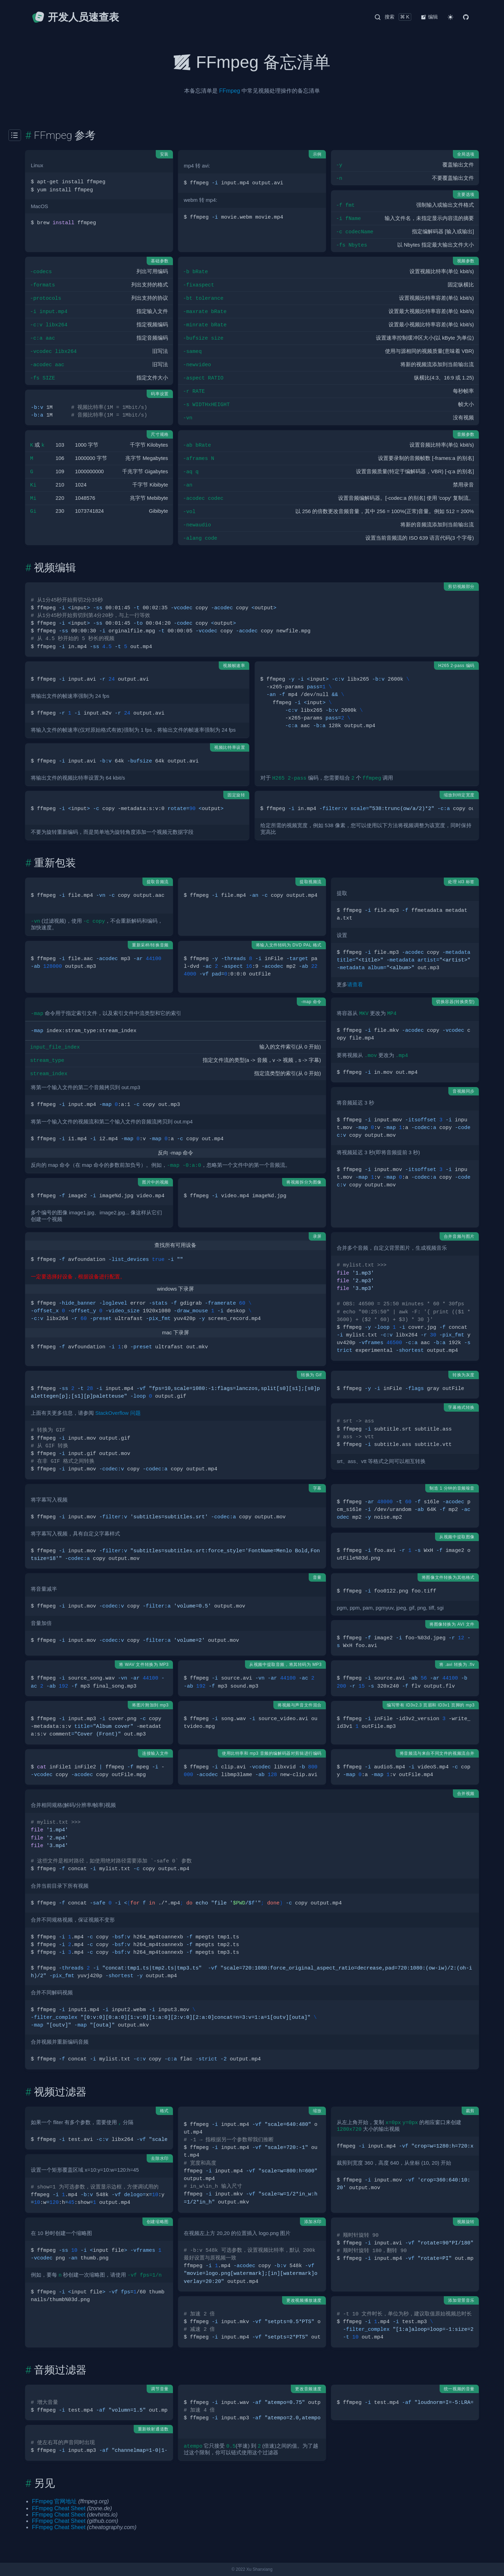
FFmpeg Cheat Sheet (58, 2508)
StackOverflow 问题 (118, 1413)
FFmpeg (229, 91)
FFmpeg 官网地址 (54, 2501)
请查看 (355, 984)
